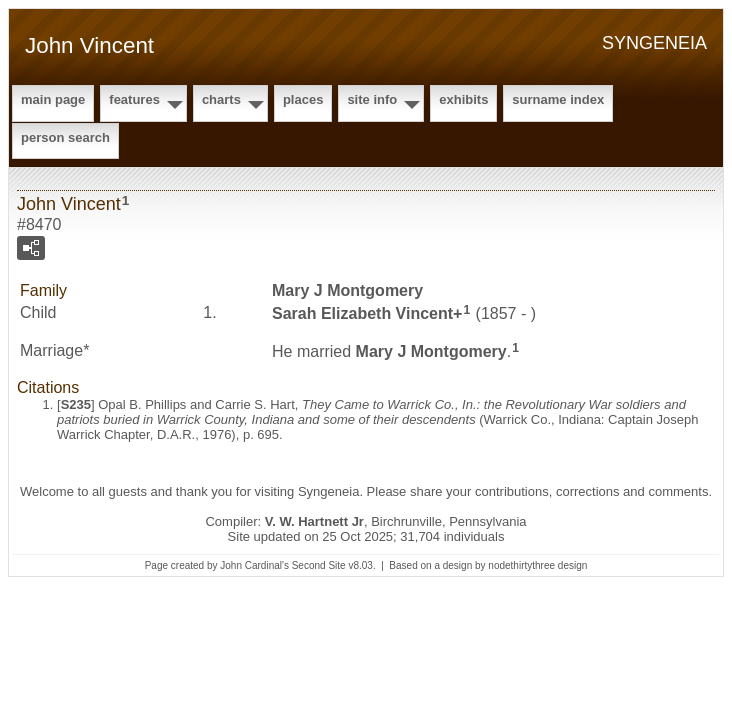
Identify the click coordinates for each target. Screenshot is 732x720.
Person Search (65, 137)
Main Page (53, 99)
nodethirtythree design (537, 565)
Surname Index (558, 99)
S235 (76, 404)
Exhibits (463, 99)
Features (134, 99)
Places (303, 99)
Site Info (372, 99)
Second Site (319, 565)
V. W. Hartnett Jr (314, 521)
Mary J (347, 290)
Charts (221, 99)
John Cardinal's (254, 565)
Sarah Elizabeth (362, 312)
